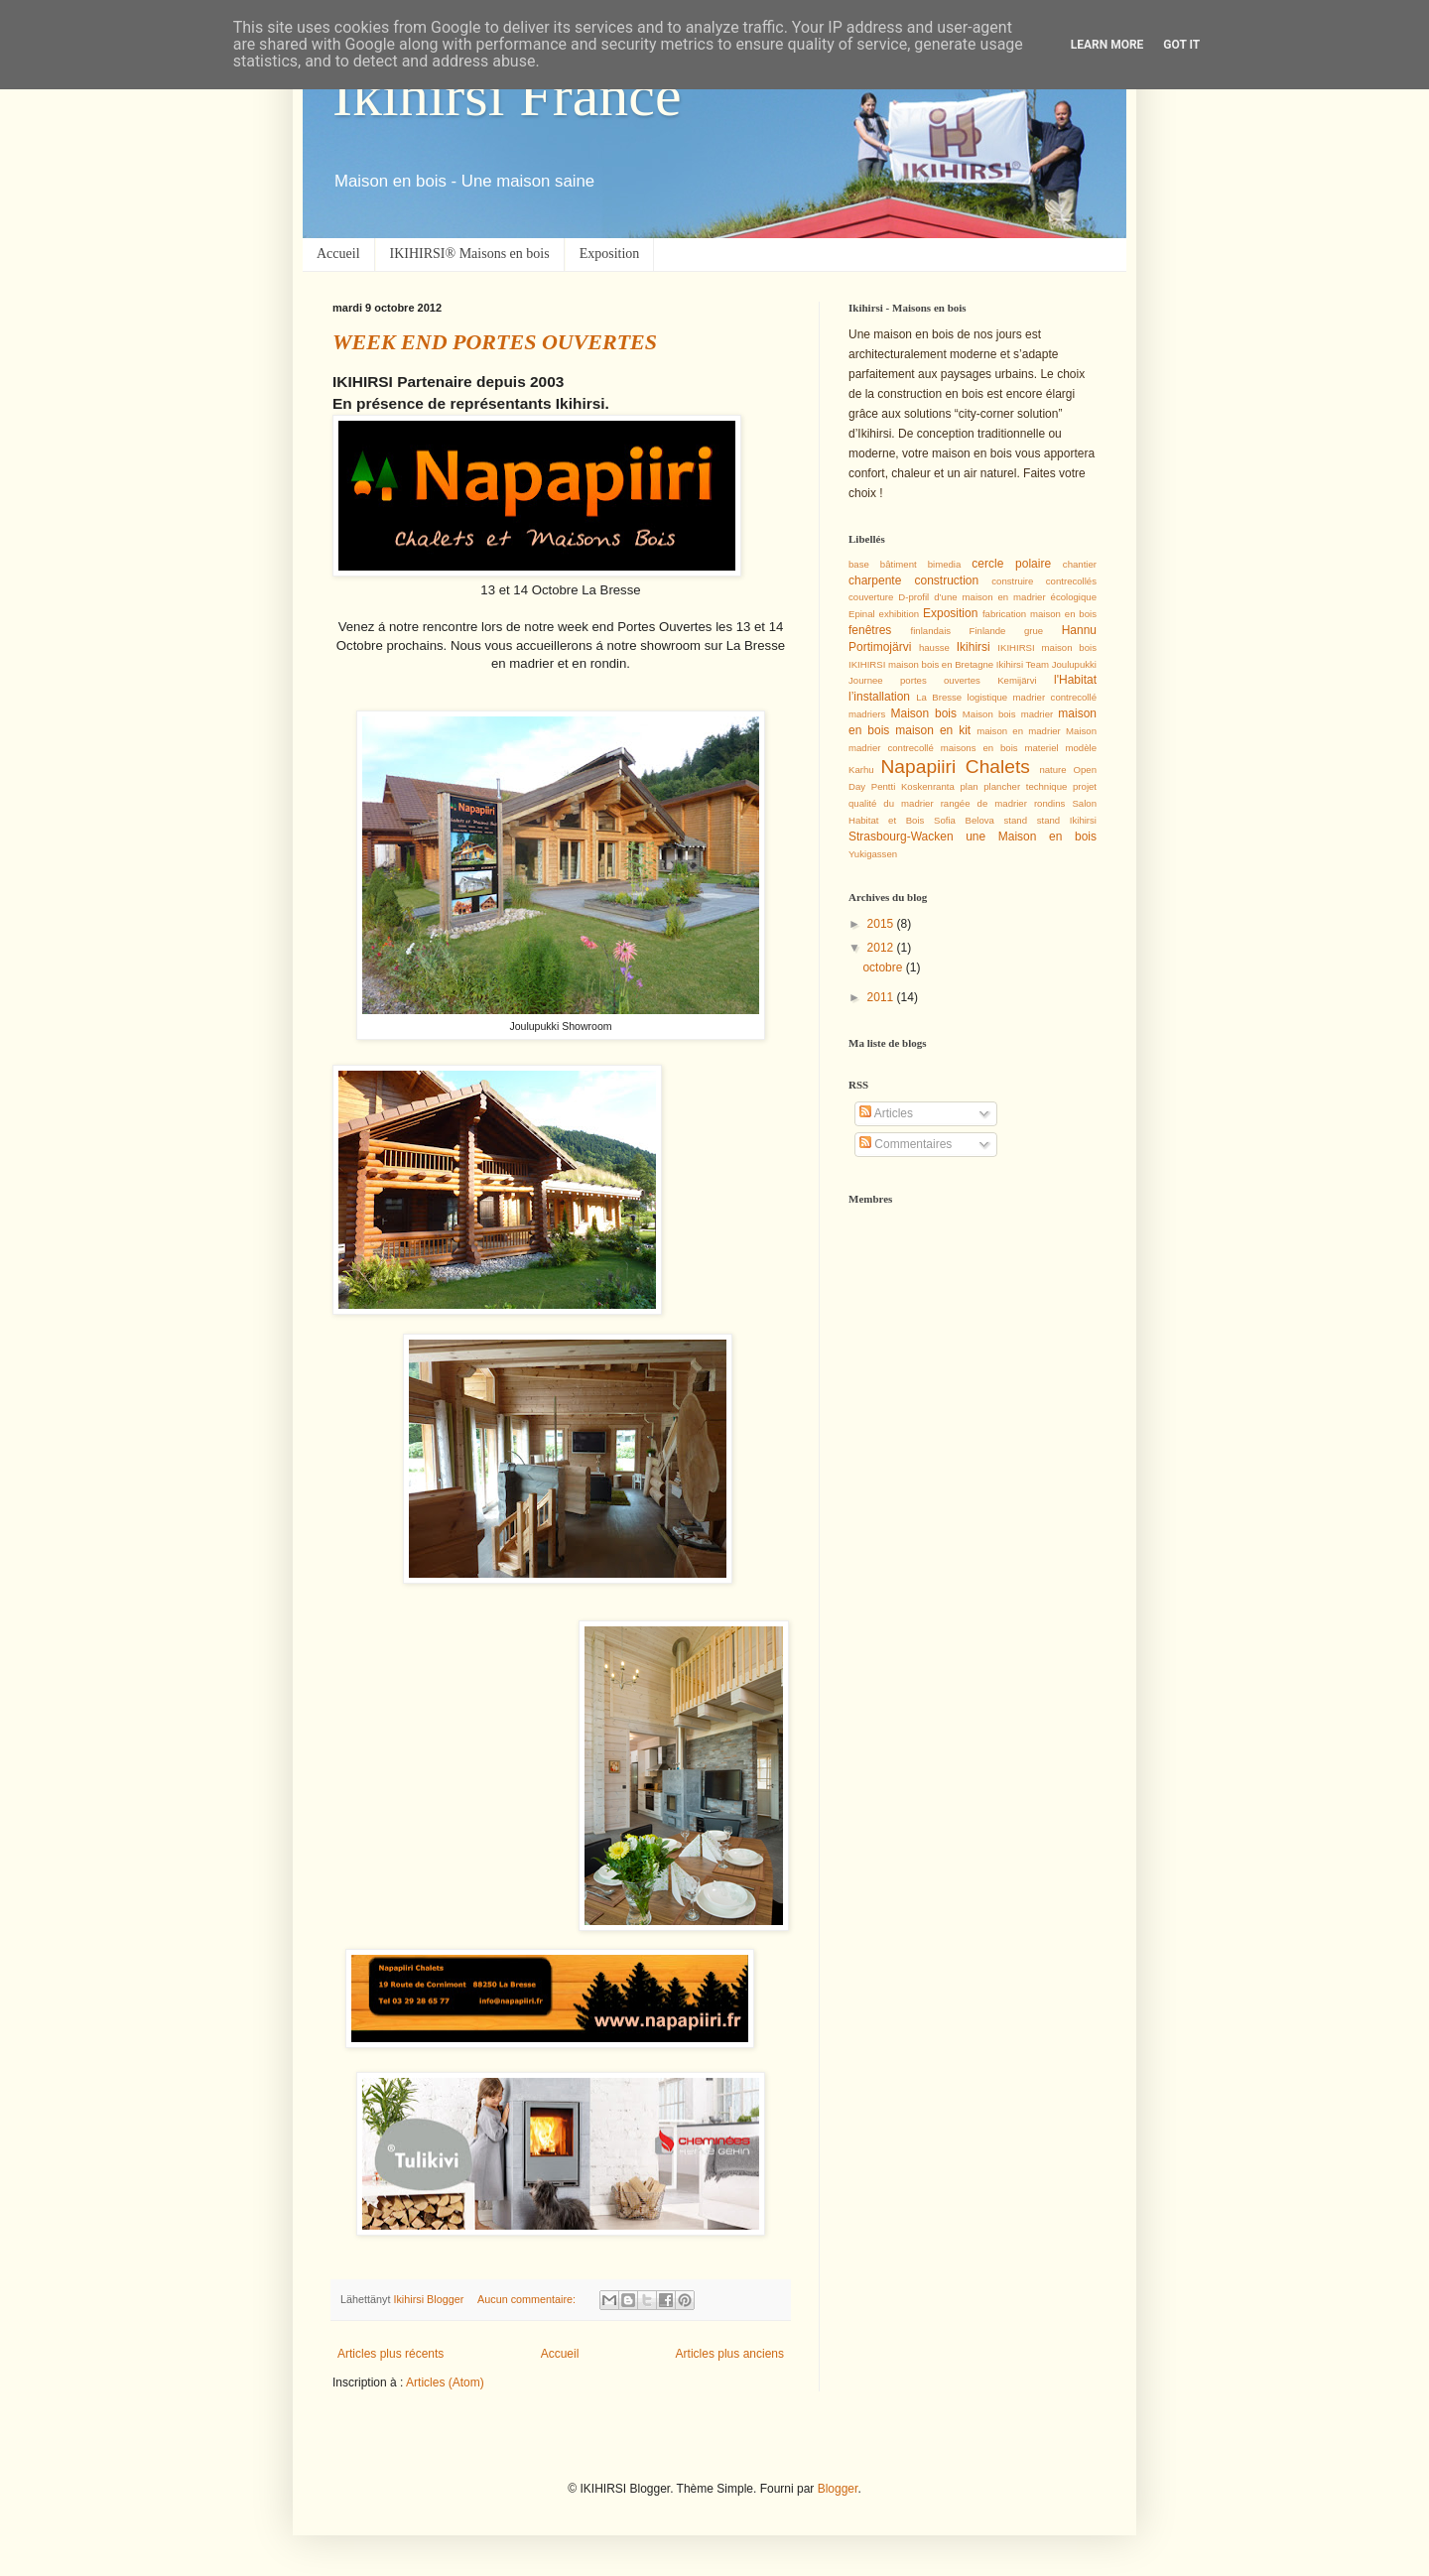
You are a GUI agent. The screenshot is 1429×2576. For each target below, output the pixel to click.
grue (1033, 630)
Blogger (838, 2489)
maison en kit (933, 730)
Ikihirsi (973, 647)
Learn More (1107, 45)
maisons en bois (979, 747)
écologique (1074, 596)
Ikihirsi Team (1022, 664)
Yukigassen (872, 853)
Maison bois (923, 713)
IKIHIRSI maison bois (1047, 647)
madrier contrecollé (1055, 697)
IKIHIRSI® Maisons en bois (470, 253)
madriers (866, 713)
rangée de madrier (984, 803)
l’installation (879, 697)
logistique (988, 697)
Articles (886, 1113)
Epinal (861, 613)
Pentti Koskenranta (913, 786)
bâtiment (898, 564)
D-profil (913, 596)
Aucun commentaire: (528, 2299)
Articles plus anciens (730, 2354)
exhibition (899, 613)
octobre (883, 967)
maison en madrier (1018, 730)
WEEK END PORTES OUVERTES (494, 341)
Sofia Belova (964, 820)
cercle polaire (1011, 564)
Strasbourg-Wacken (901, 836)
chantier (1080, 564)
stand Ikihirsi (1067, 820)
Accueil (338, 253)
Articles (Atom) (445, 2382)
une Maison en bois (1031, 836)
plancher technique (1025, 786)
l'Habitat (1075, 680)
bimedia (945, 564)
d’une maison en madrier (989, 596)
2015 (882, 924)
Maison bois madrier (1008, 713)
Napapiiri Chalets (955, 766)
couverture (870, 596)
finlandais (931, 630)
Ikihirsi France (507, 95)
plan (968, 786)
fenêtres (869, 630)
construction (946, 580)
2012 (882, 948)
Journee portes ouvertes (914, 680)
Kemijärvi (1016, 680)
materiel (1042, 747)
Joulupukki (1074, 664)
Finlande (988, 630)
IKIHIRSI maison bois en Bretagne (920, 664)
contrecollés (1071, 581)
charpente (874, 580)
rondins (1049, 803)
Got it (1181, 45)
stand (1015, 820)
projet (1085, 786)
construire (1012, 581)
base (858, 564)
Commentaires (905, 1144)
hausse (934, 647)
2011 (882, 997)
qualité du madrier (891, 803)
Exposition (610, 253)
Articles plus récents (390, 2354)
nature (1052, 769)
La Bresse (939, 697)
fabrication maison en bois (1039, 613)
